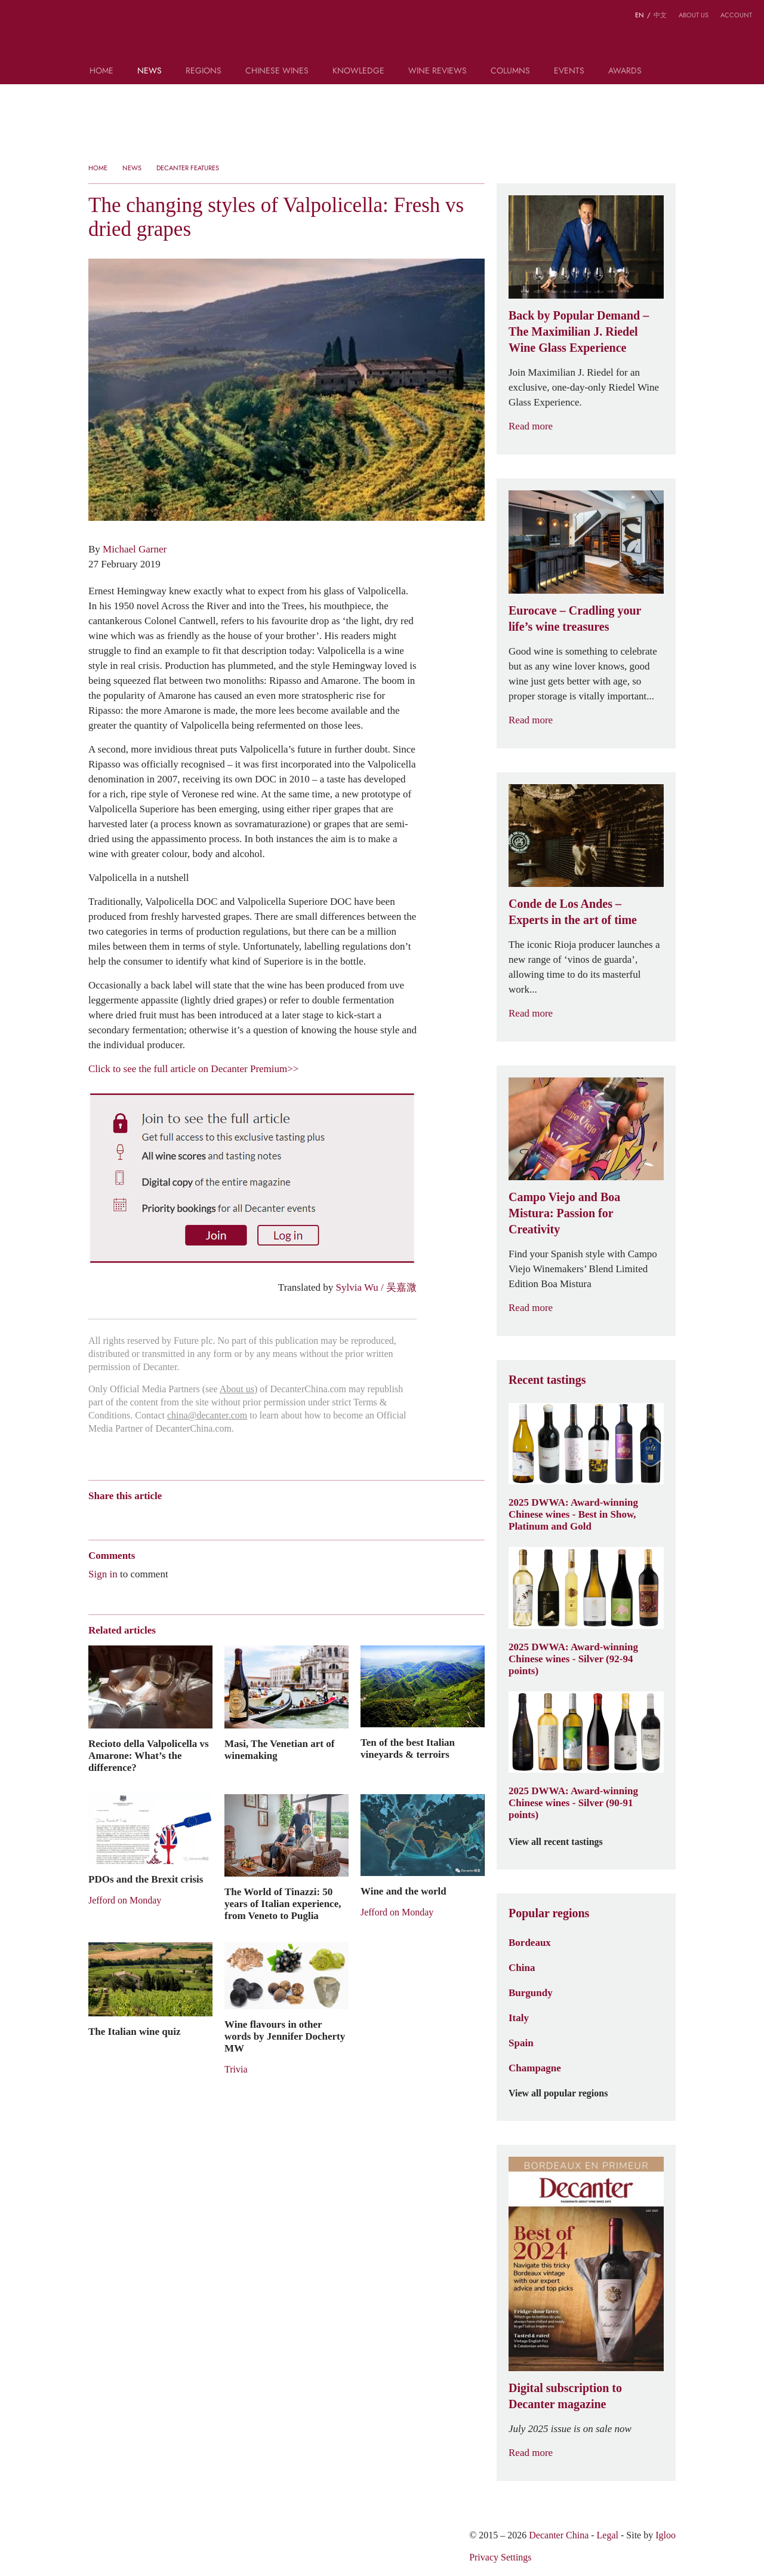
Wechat (117, 1517)
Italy (519, 2017)
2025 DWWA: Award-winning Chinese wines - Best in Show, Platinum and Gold (573, 1514)
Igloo (665, 2535)
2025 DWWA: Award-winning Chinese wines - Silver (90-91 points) (573, 1802)
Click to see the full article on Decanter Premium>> (193, 1068)
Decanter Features (187, 168)
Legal (607, 2535)
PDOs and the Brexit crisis (145, 1879)
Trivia (236, 2069)
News (149, 71)
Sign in (103, 1573)
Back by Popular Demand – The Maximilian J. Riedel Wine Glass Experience (579, 331)
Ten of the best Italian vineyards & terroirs (408, 1748)
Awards (625, 71)
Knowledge (358, 71)
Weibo (94, 1517)
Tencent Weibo (140, 1517)
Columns (510, 71)
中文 (660, 15)
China (522, 1967)
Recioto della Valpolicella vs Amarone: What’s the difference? (148, 1755)
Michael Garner (135, 548)
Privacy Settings (500, 2557)
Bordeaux (530, 1942)
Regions (203, 71)
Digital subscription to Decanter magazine (565, 2396)
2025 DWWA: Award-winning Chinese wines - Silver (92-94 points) (573, 1658)
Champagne (535, 2067)
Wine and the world (403, 1891)
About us (693, 15)
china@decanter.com (207, 1415)
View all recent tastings (563, 1842)
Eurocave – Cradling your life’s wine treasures (575, 618)
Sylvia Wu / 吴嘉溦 (376, 1287)
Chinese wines (277, 71)
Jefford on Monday (124, 1900)
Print (250, 1517)
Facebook (230, 1517)
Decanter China (382, 34)
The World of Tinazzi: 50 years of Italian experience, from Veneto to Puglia (282, 1903)
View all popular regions (565, 2093)
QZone (164, 1516)
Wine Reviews (437, 71)
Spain (521, 2042)
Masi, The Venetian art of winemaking (279, 1749)
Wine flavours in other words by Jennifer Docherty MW (284, 2036)
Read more (538, 426)
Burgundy (531, 1992)
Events (569, 71)
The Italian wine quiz (134, 2031)
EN (639, 15)
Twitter (210, 1517)
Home (101, 71)
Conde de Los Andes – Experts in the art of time (573, 912)
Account (736, 15)
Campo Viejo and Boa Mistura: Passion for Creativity (564, 1213)
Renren (186, 1517)
